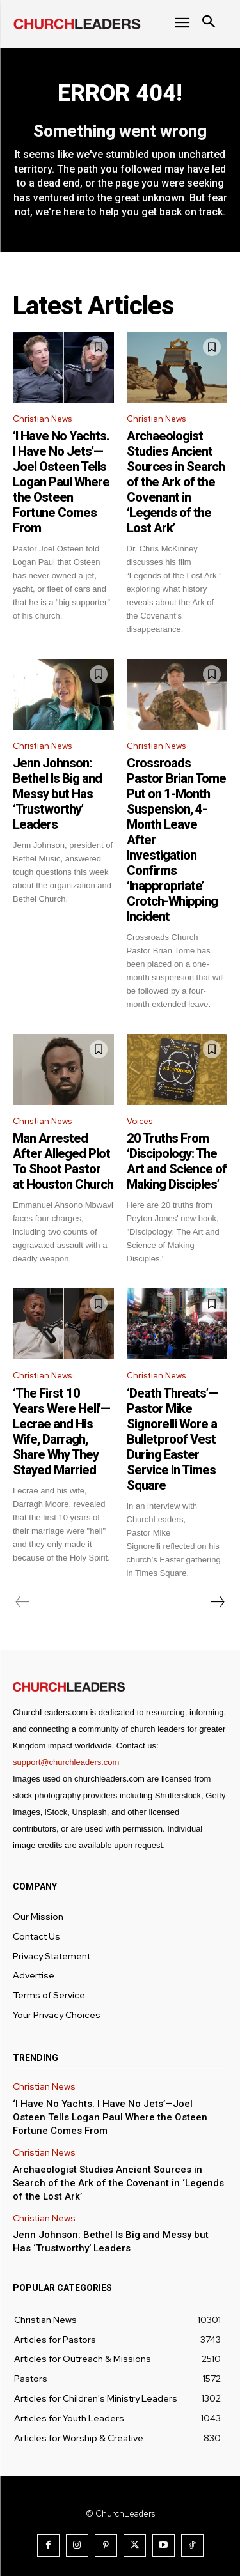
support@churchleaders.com (66, 1762)
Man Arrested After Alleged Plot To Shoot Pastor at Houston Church (63, 1161)
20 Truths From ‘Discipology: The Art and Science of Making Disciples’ (177, 1161)
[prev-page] (23, 1602)
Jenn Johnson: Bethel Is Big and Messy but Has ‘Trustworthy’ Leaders (57, 793)
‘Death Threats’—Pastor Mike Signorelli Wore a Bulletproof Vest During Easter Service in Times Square (172, 1439)
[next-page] (217, 1602)
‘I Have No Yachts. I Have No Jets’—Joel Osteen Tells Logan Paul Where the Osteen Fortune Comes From (61, 482)
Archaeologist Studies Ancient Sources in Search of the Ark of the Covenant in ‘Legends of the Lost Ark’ (176, 482)
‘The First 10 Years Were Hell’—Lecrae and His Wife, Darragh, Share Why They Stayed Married (61, 1431)
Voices (139, 1121)
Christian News (42, 418)
